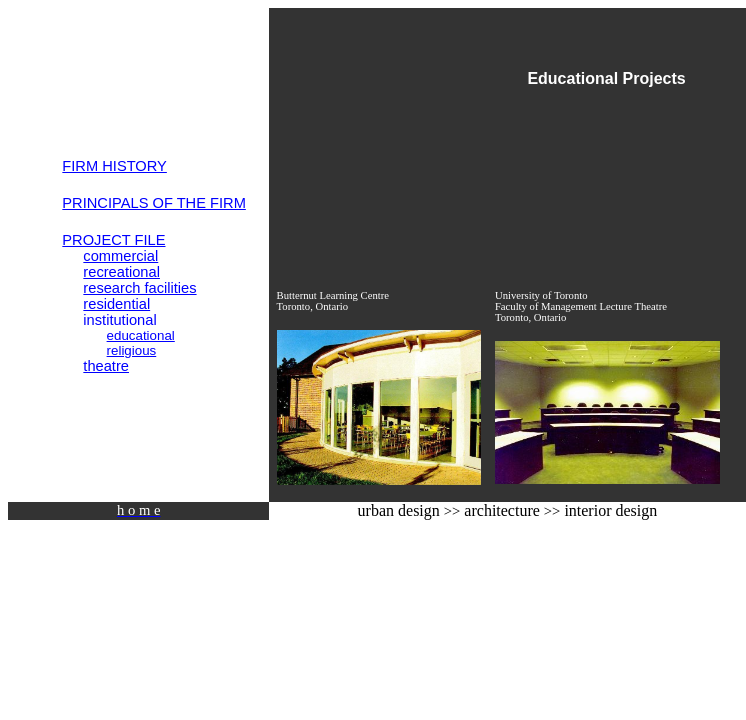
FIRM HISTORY (114, 166)
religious (132, 350)
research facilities (139, 288)
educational (141, 335)
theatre (106, 366)
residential (116, 304)
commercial (120, 256)
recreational (121, 272)
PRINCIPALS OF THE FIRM (154, 203)
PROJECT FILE (113, 240)
